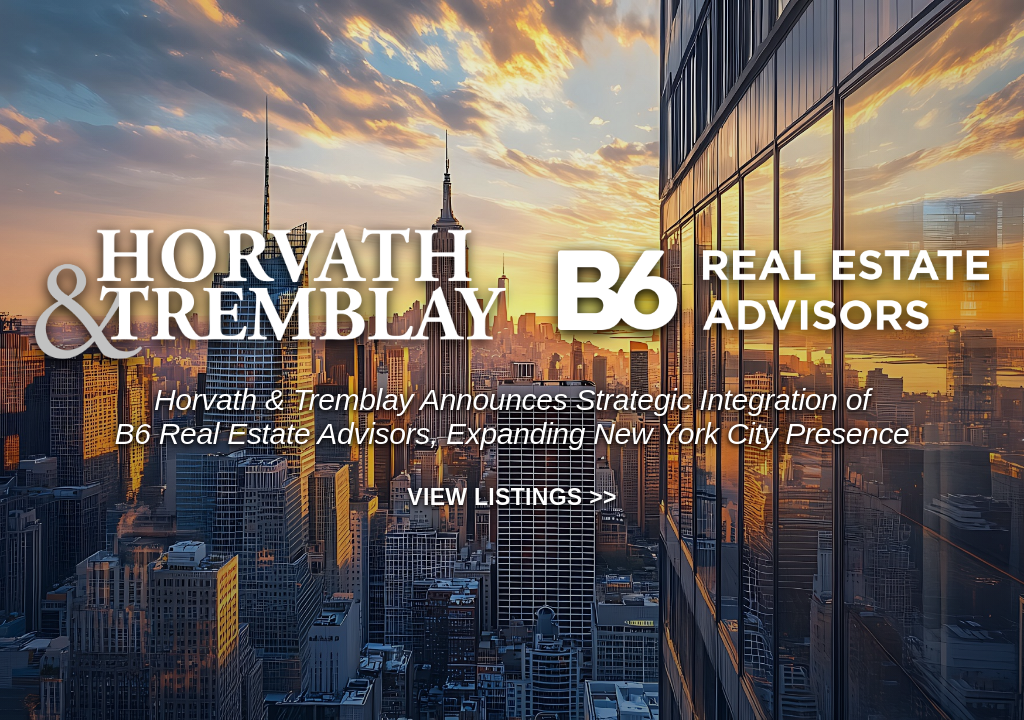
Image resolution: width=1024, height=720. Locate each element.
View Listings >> (511, 497)
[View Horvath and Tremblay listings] (270, 289)
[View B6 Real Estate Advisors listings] (773, 289)
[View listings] (512, 417)
